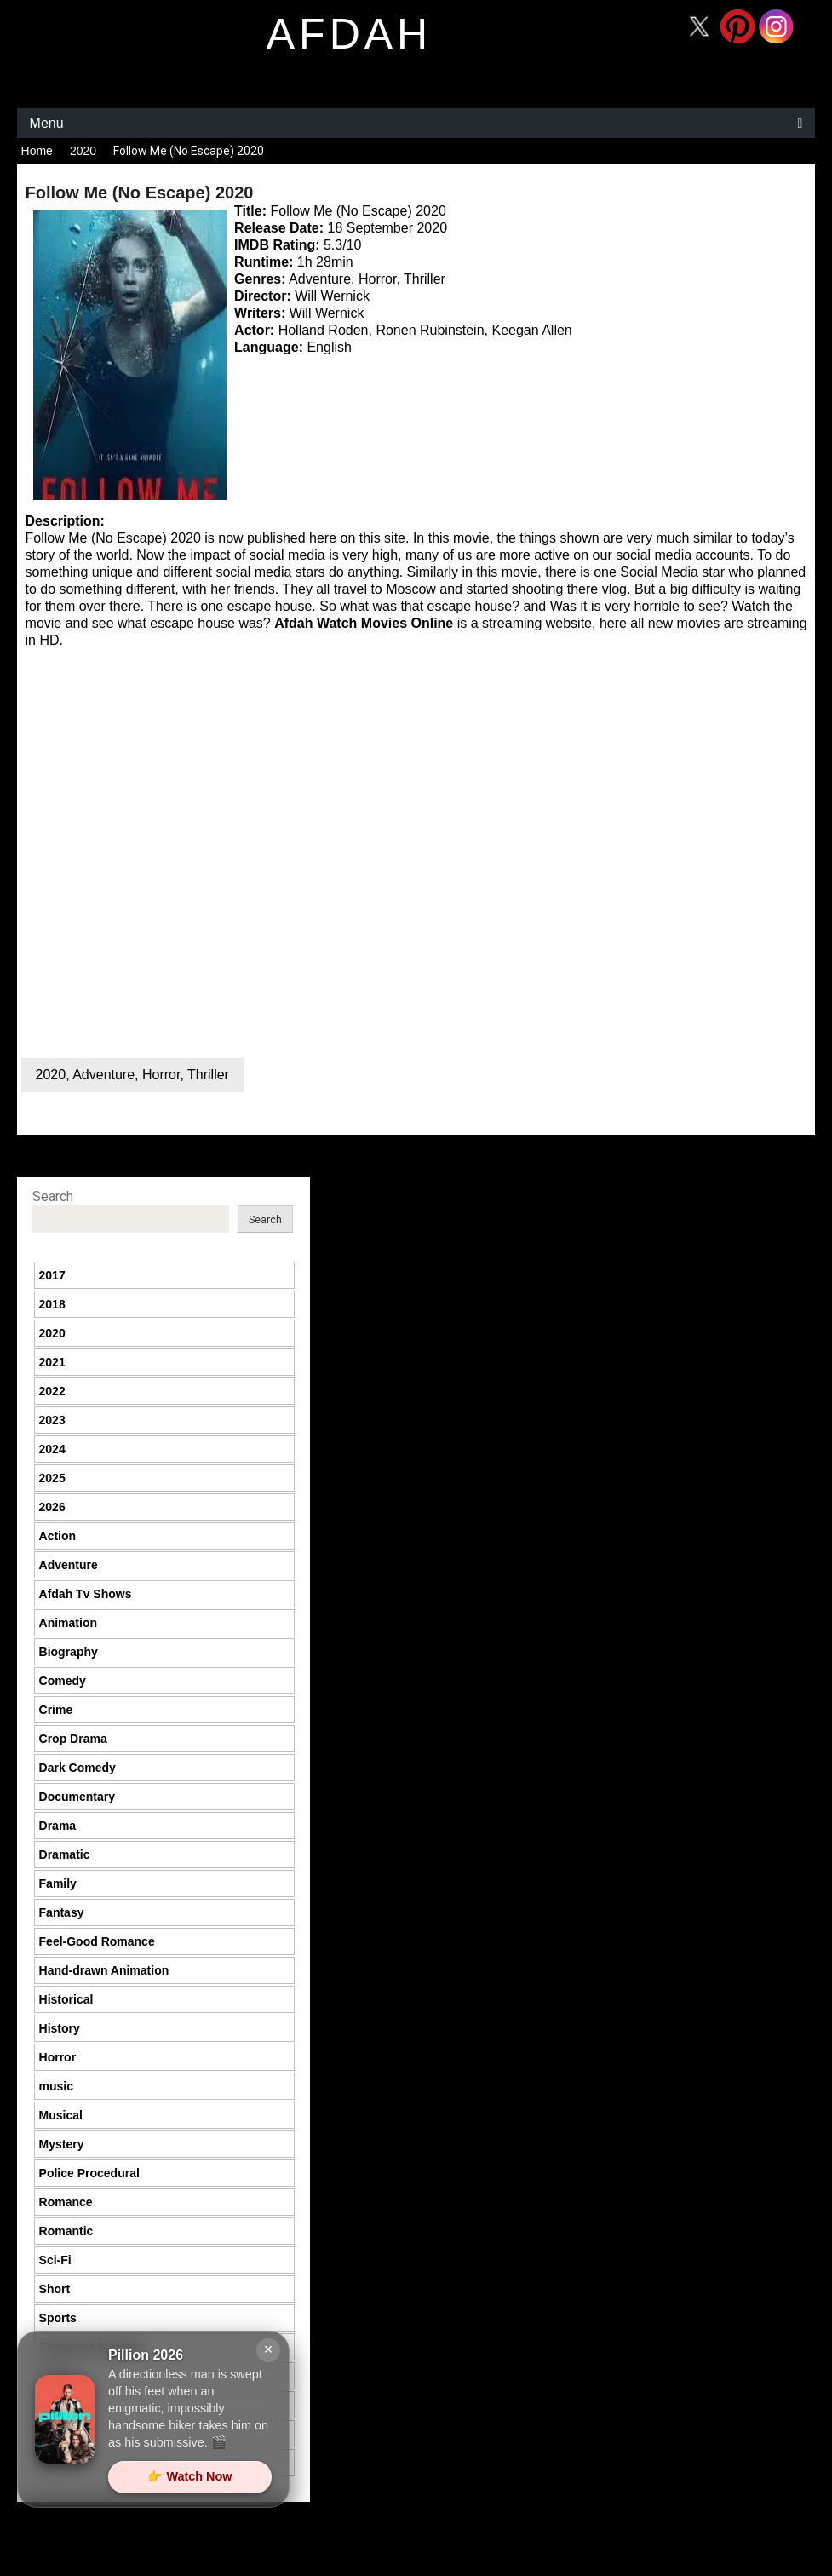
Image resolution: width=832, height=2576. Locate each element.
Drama (58, 1825)
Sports (58, 2318)
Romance (66, 2202)
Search (52, 1196)
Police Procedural (89, 2173)
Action (58, 1536)
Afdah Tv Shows (85, 1594)
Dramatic (64, 1854)
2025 (52, 1478)
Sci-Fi (55, 2260)
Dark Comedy (77, 1767)
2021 (52, 1362)
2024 (52, 1449)
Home (37, 151)
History (59, 2028)
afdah (349, 34)
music (56, 2086)
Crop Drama (73, 1738)
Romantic (66, 2231)
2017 (52, 1275)
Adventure (103, 1074)
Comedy (62, 1681)
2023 (52, 1420)
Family (58, 1883)
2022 (52, 1391)
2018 (52, 1304)
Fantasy (61, 1912)
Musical (61, 2115)
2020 (83, 151)
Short (55, 2289)
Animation (68, 1623)
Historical (66, 1999)
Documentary (77, 1796)
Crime (56, 1709)
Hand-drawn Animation (104, 1970)
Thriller (208, 1074)
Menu (47, 123)
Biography (68, 1652)
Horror (161, 1074)
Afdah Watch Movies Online (363, 623)
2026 (52, 1507)
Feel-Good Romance (97, 1941)
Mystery (61, 2144)
